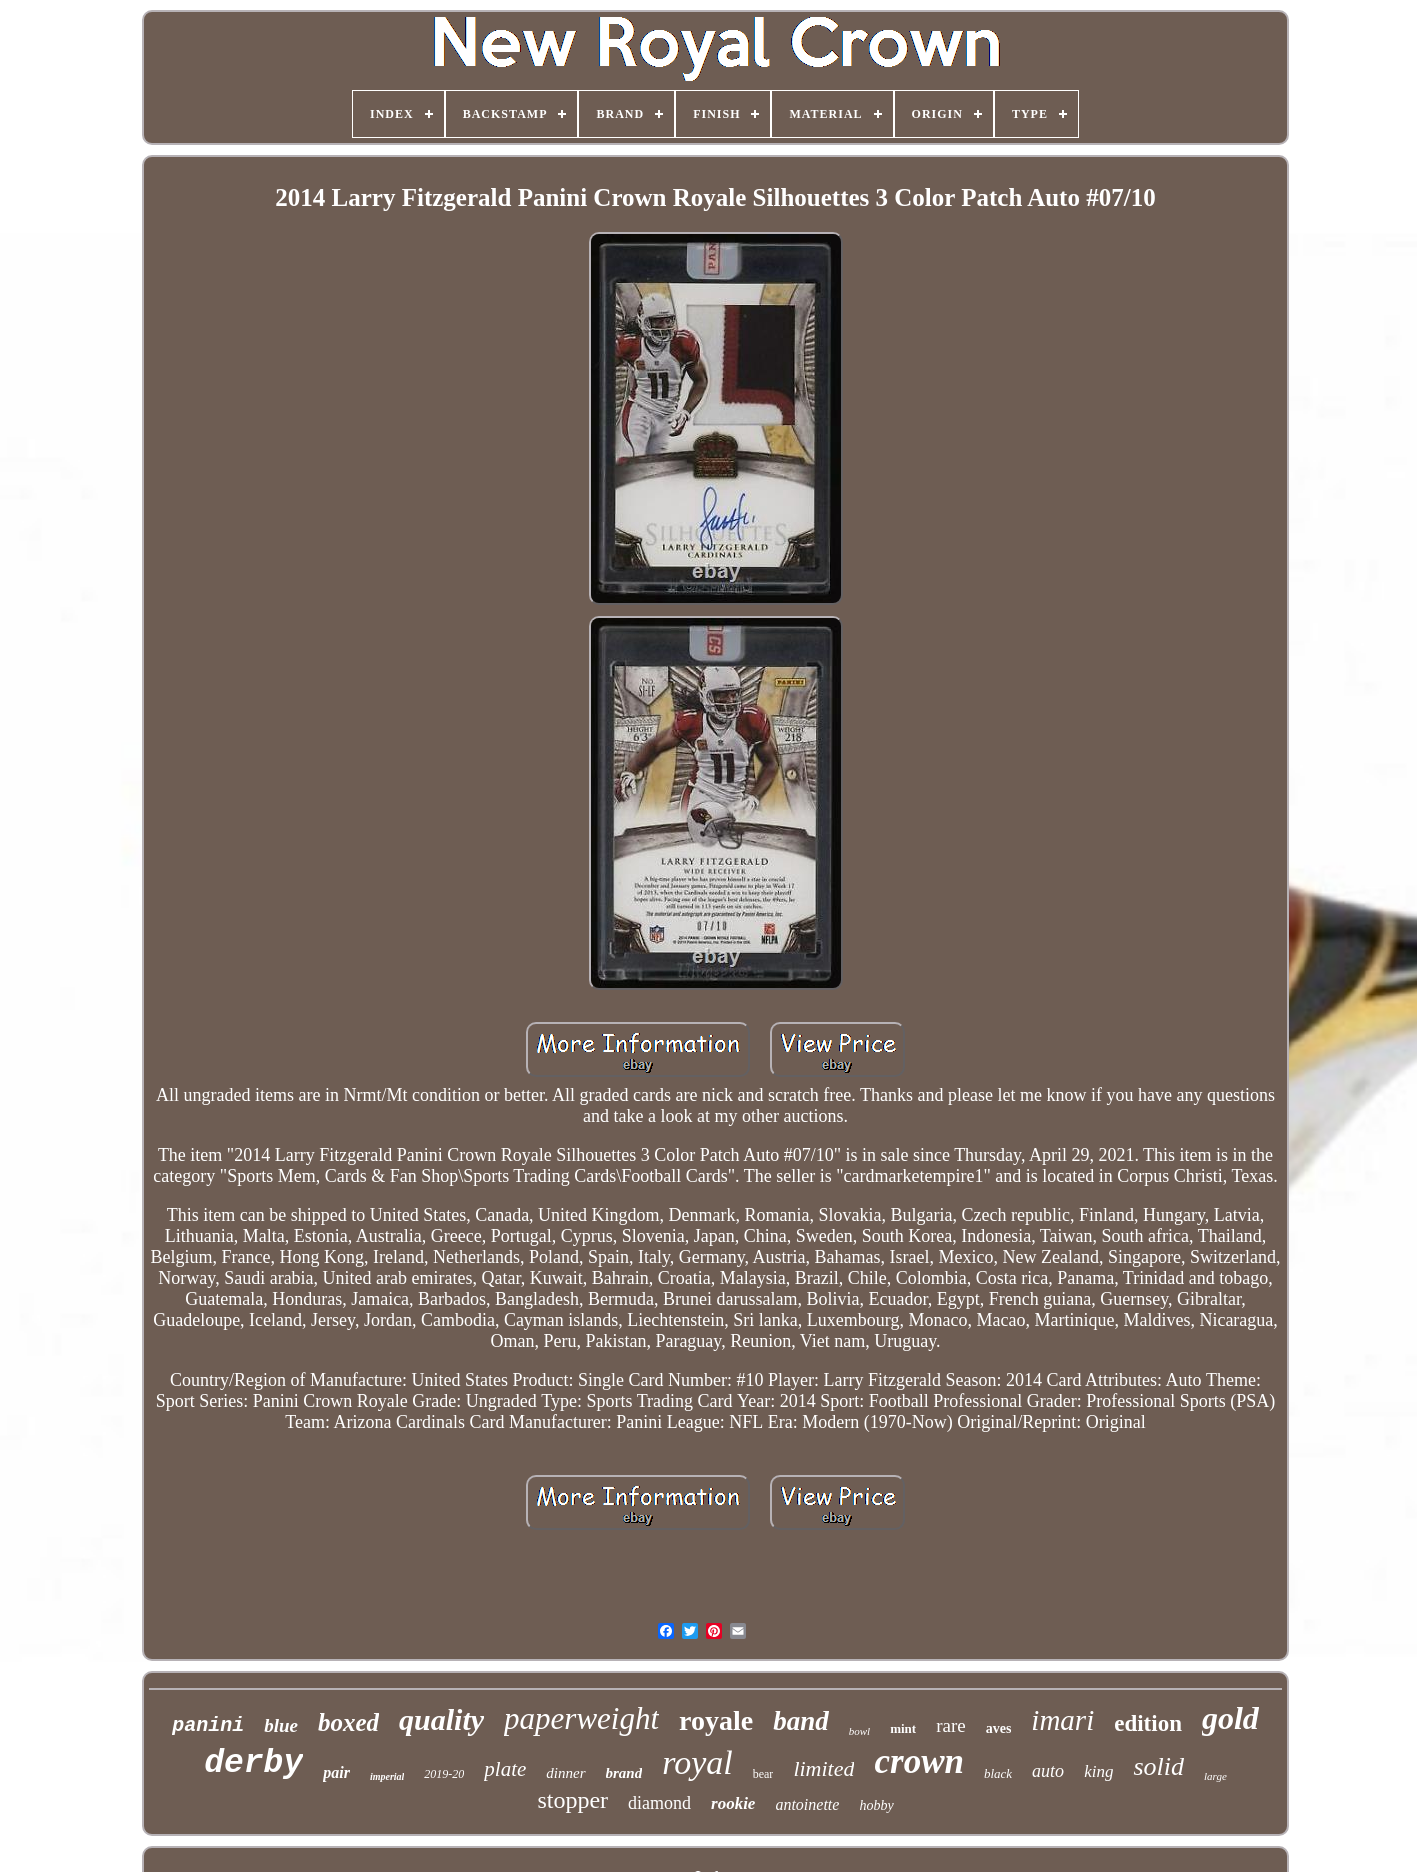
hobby (876, 1805)
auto (1048, 1771)
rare (951, 1725)
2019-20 (444, 1774)
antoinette (807, 1804)
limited (823, 1768)
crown (918, 1761)
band (801, 1721)
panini (208, 1725)
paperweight (581, 1718)
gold (1230, 1718)
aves (999, 1728)
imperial (387, 1776)
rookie (733, 1803)
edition (1148, 1723)
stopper (572, 1800)
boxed (348, 1722)
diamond (659, 1803)
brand (624, 1773)
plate (505, 1769)
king (1098, 1771)
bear (763, 1774)
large (1215, 1776)
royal (697, 1762)
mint (903, 1728)
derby (253, 1763)
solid (1158, 1766)
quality (441, 1719)
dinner (565, 1773)
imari (1062, 1720)
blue (281, 1725)
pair (336, 1772)
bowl (859, 1731)
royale (716, 1720)
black (998, 1773)
